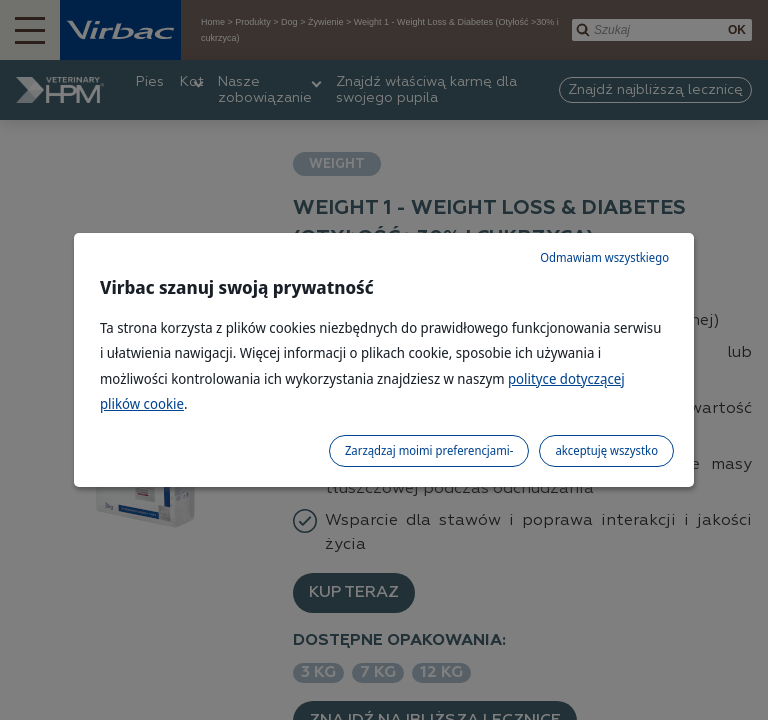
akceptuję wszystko (606, 450)
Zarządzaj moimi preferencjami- (429, 450)
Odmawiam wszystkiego (604, 257)
